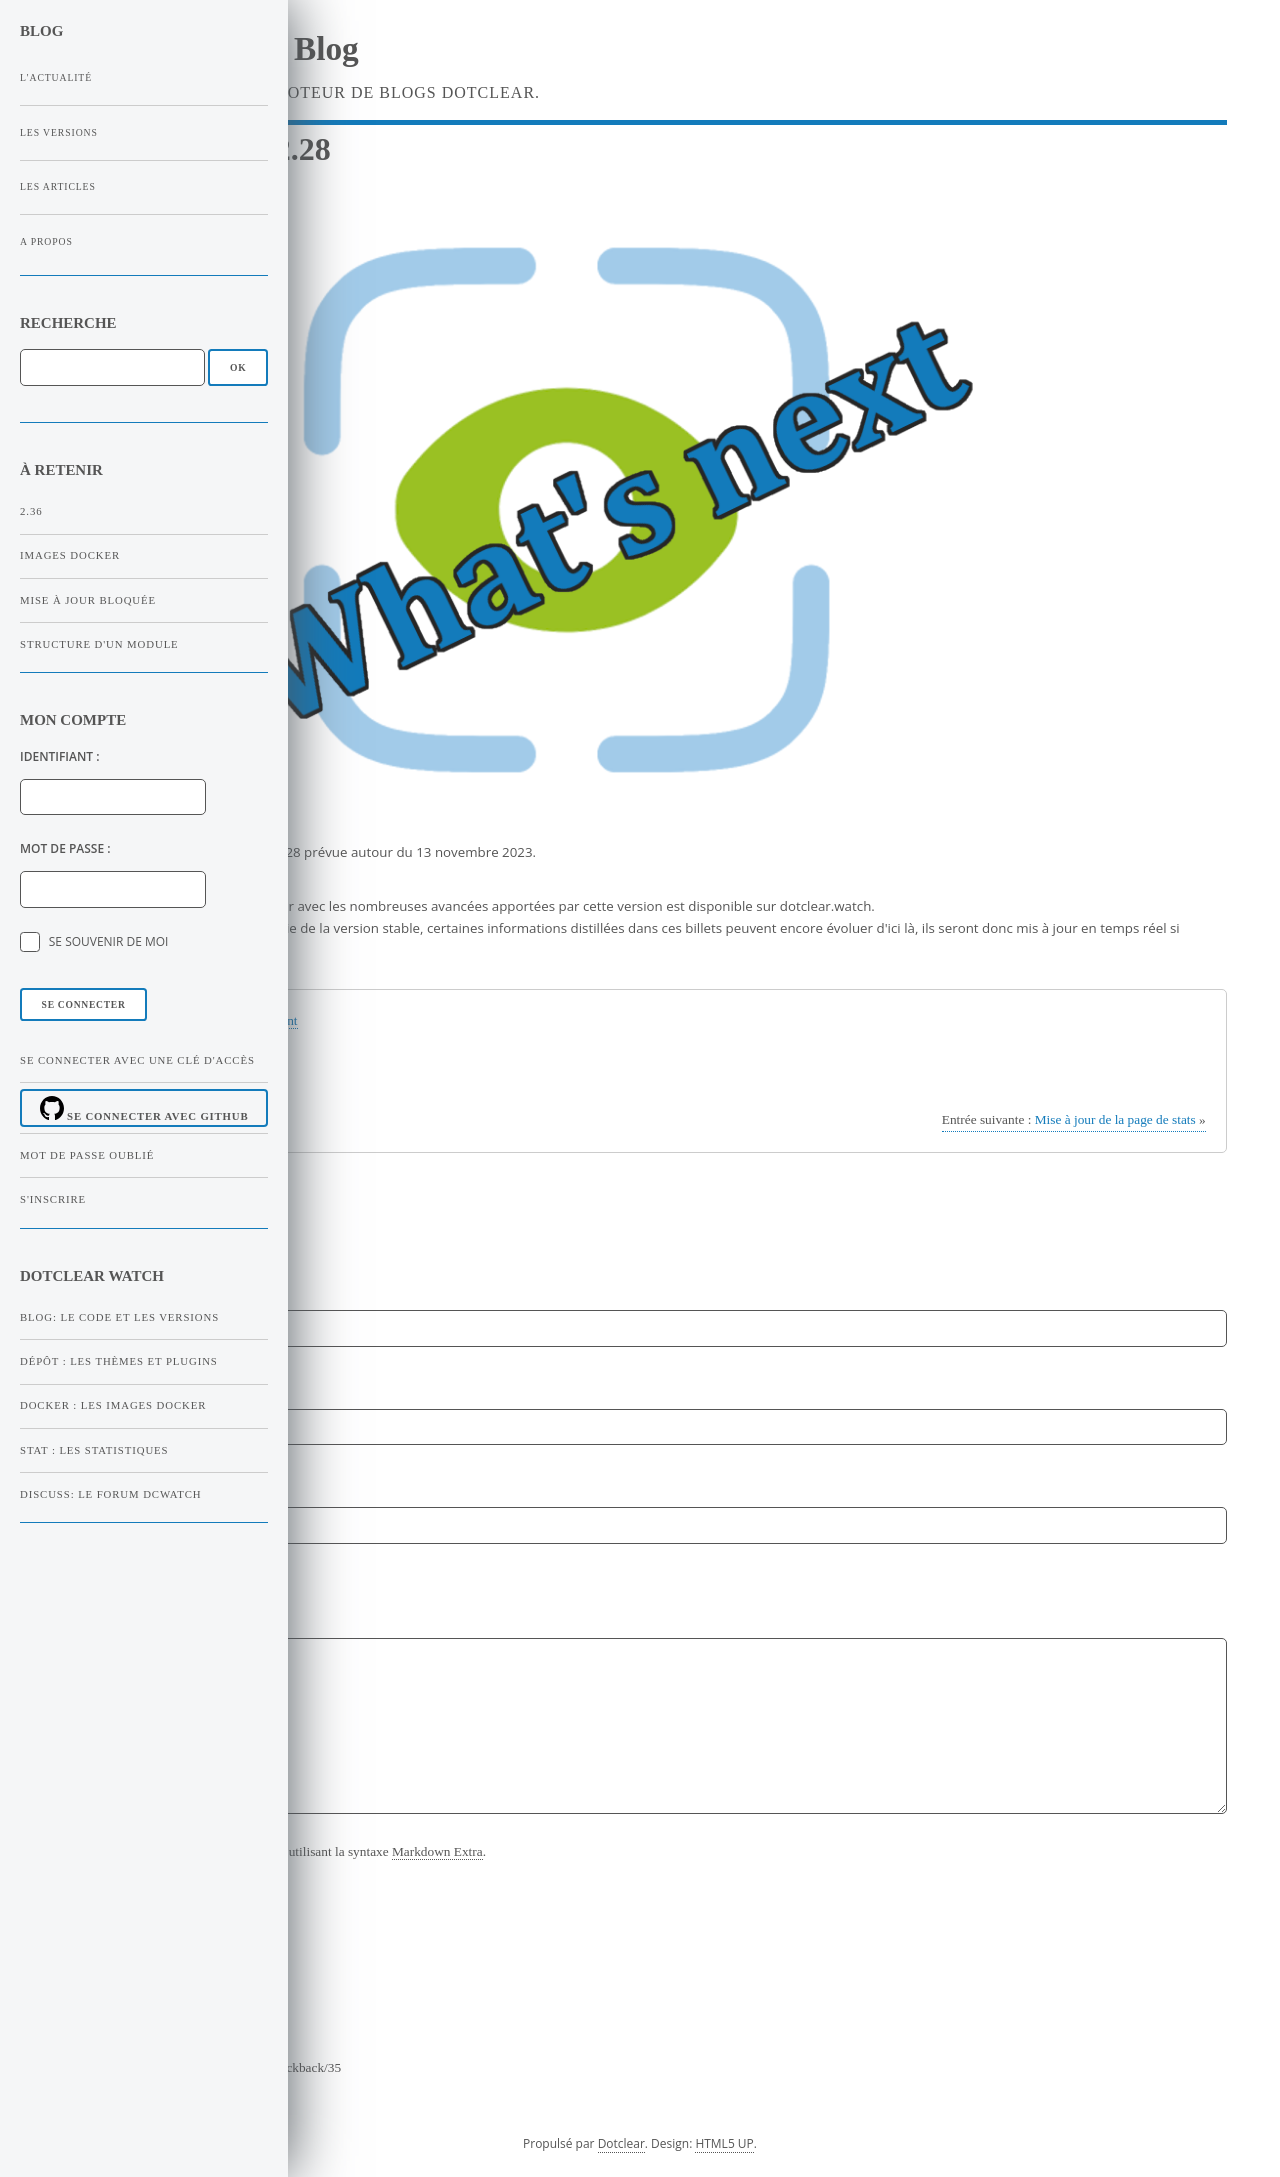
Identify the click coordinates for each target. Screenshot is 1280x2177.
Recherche (68, 323)
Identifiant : (59, 756)
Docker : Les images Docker (113, 1405)
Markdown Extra (437, 1851)
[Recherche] (112, 367)
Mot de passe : (65, 848)
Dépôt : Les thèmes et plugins (119, 1361)
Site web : (81, 1482)
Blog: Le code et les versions (119, 1317)
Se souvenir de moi (109, 941)
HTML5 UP (724, 2143)
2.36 (31, 511)
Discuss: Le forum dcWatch (111, 1494)
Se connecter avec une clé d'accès (137, 1060)
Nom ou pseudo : (104, 1285)
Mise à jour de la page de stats (1074, 1119)
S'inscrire (53, 1199)
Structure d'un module (99, 644)
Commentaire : (99, 1581)
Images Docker (70, 555)
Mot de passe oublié (87, 1155)
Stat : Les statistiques (94, 1450)
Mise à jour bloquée (88, 600)
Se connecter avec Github (144, 1109)
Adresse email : (100, 1383)
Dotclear (621, 2143)
